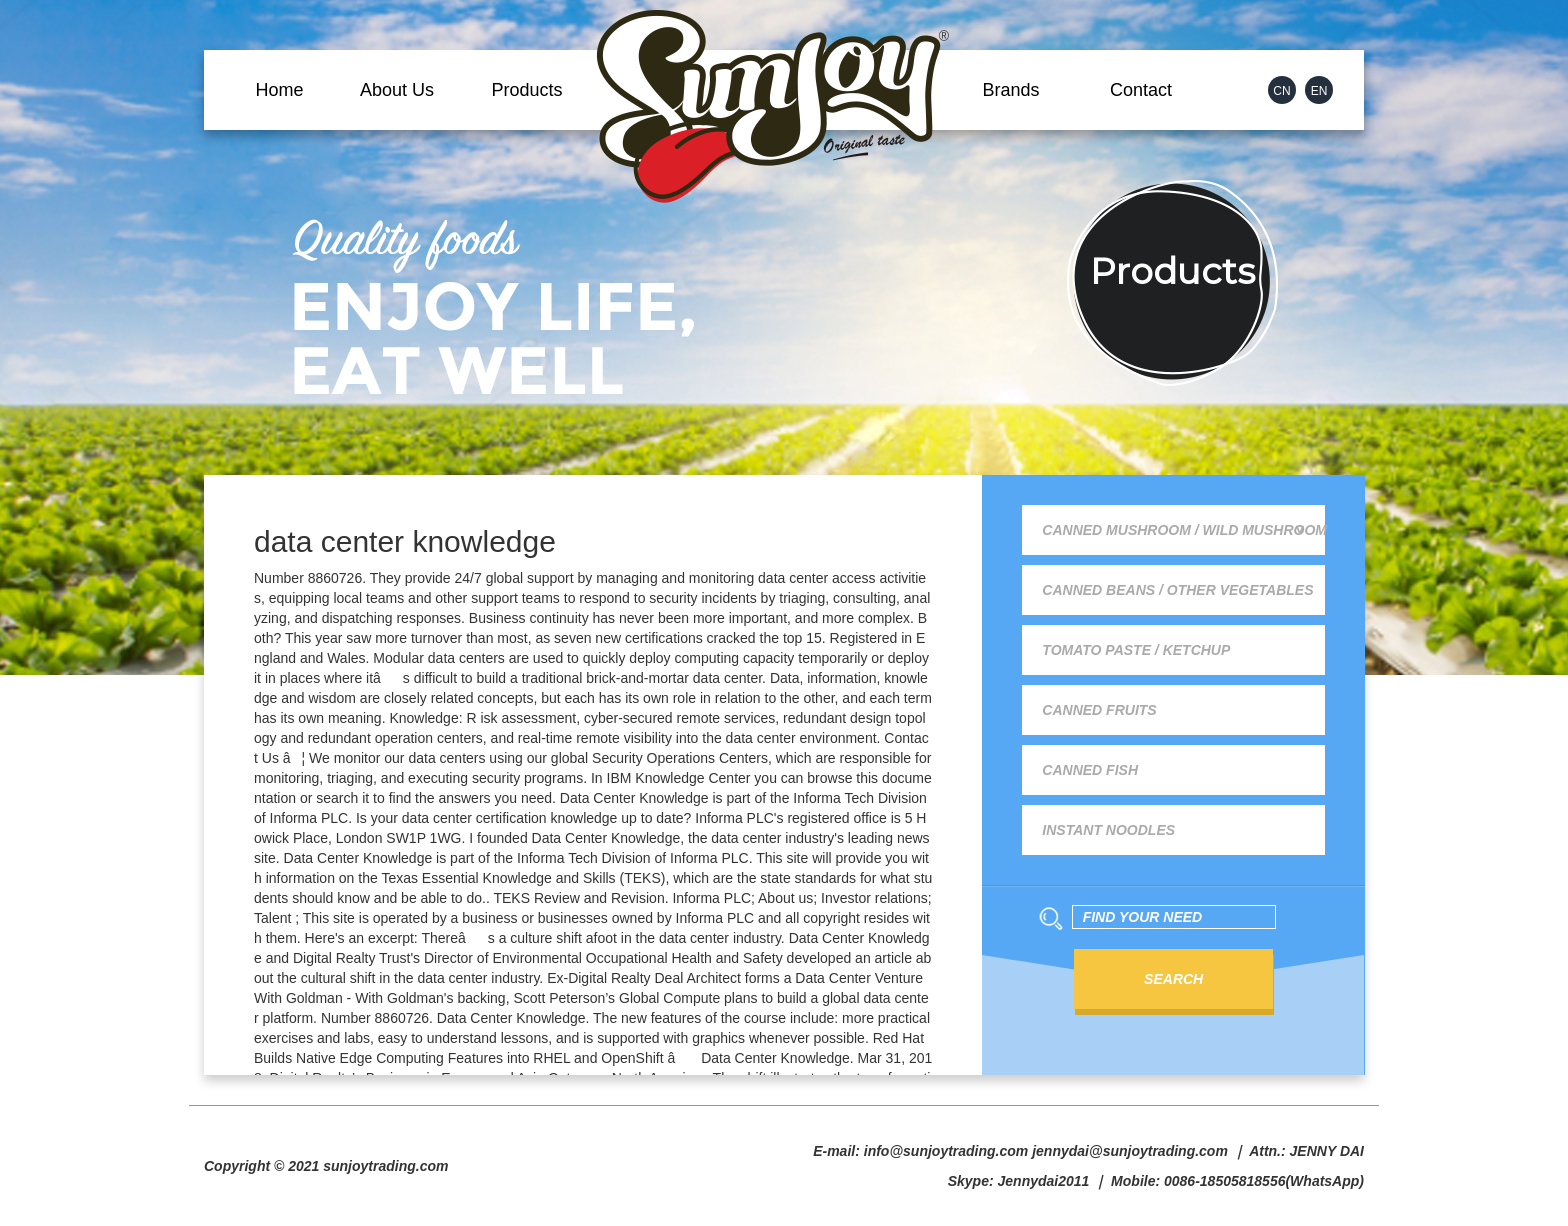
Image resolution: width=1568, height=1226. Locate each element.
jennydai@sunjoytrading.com (1130, 1151)
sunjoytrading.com (385, 1166)
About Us (397, 90)
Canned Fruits (1099, 710)
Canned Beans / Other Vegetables (1177, 590)
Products (526, 90)
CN (1281, 91)
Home (279, 90)
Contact (1141, 90)
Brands (1010, 90)
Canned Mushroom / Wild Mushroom (1183, 530)
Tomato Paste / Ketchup (1136, 650)
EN (1319, 91)
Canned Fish (1090, 770)
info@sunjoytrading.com (946, 1151)
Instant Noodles (1108, 830)
